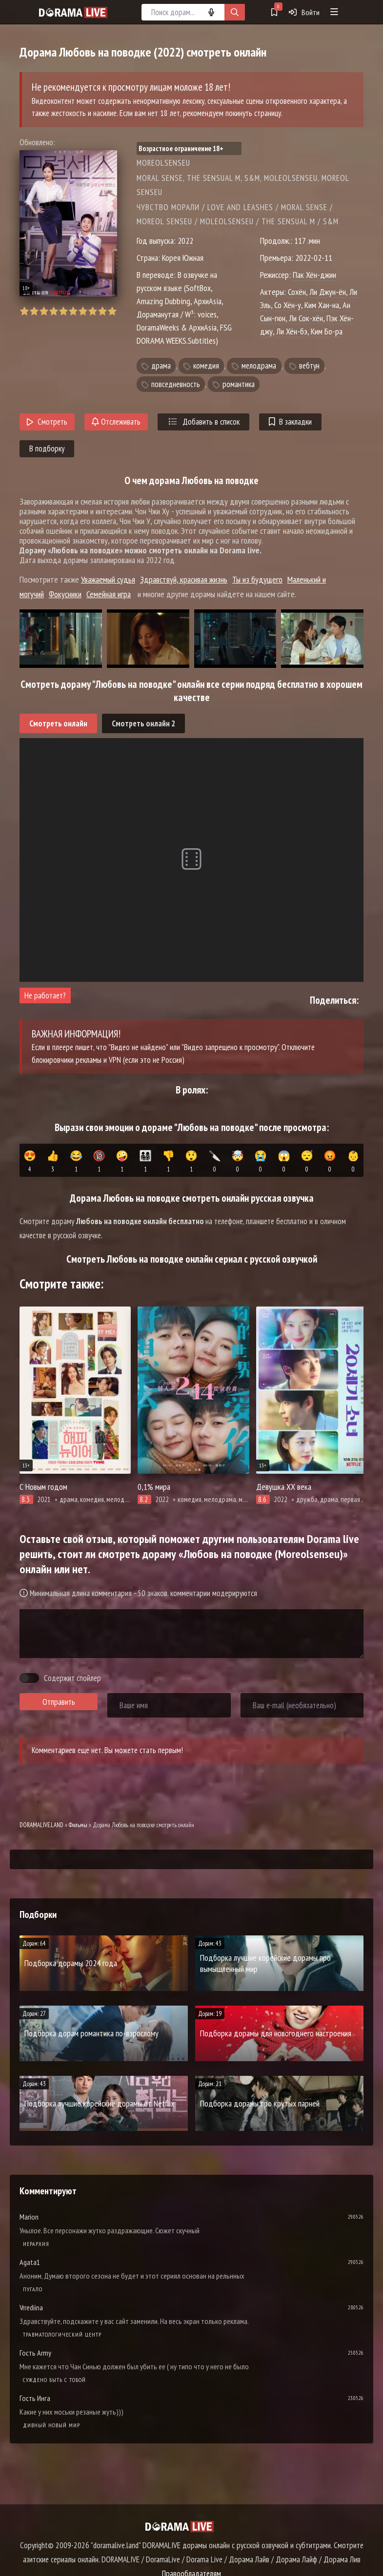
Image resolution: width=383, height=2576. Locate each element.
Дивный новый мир (51, 2425)
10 (112, 311)
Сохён (297, 291)
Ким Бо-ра (327, 331)
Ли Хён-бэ (291, 331)
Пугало (32, 2289)
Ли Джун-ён (327, 291)
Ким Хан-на (321, 305)
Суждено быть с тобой (54, 2379)
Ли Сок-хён (306, 318)
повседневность (175, 384)
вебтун (309, 365)
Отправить (58, 1702)
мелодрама (259, 365)
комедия (206, 365)
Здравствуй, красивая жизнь (183, 579)
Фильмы (78, 1825)
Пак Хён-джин (314, 274)
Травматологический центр (62, 2334)
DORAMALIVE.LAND (41, 1825)
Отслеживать (116, 421)
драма (161, 365)
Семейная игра (108, 594)
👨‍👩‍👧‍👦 (145, 1161)
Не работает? (45, 995)
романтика (238, 384)
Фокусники (65, 594)
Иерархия (36, 2243)
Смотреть (47, 421)
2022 (185, 240)
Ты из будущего (257, 579)
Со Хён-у (287, 305)
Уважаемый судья (108, 579)
